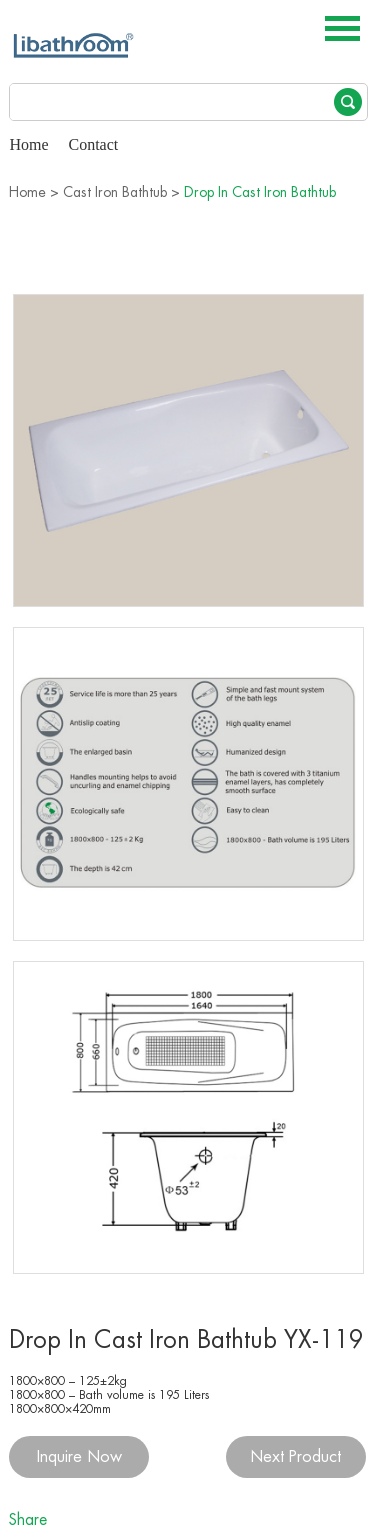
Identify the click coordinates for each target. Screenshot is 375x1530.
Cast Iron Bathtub (115, 192)
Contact (93, 144)
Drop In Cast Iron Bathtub (260, 192)
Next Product (295, 1457)
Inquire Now (79, 1457)
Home (28, 144)
